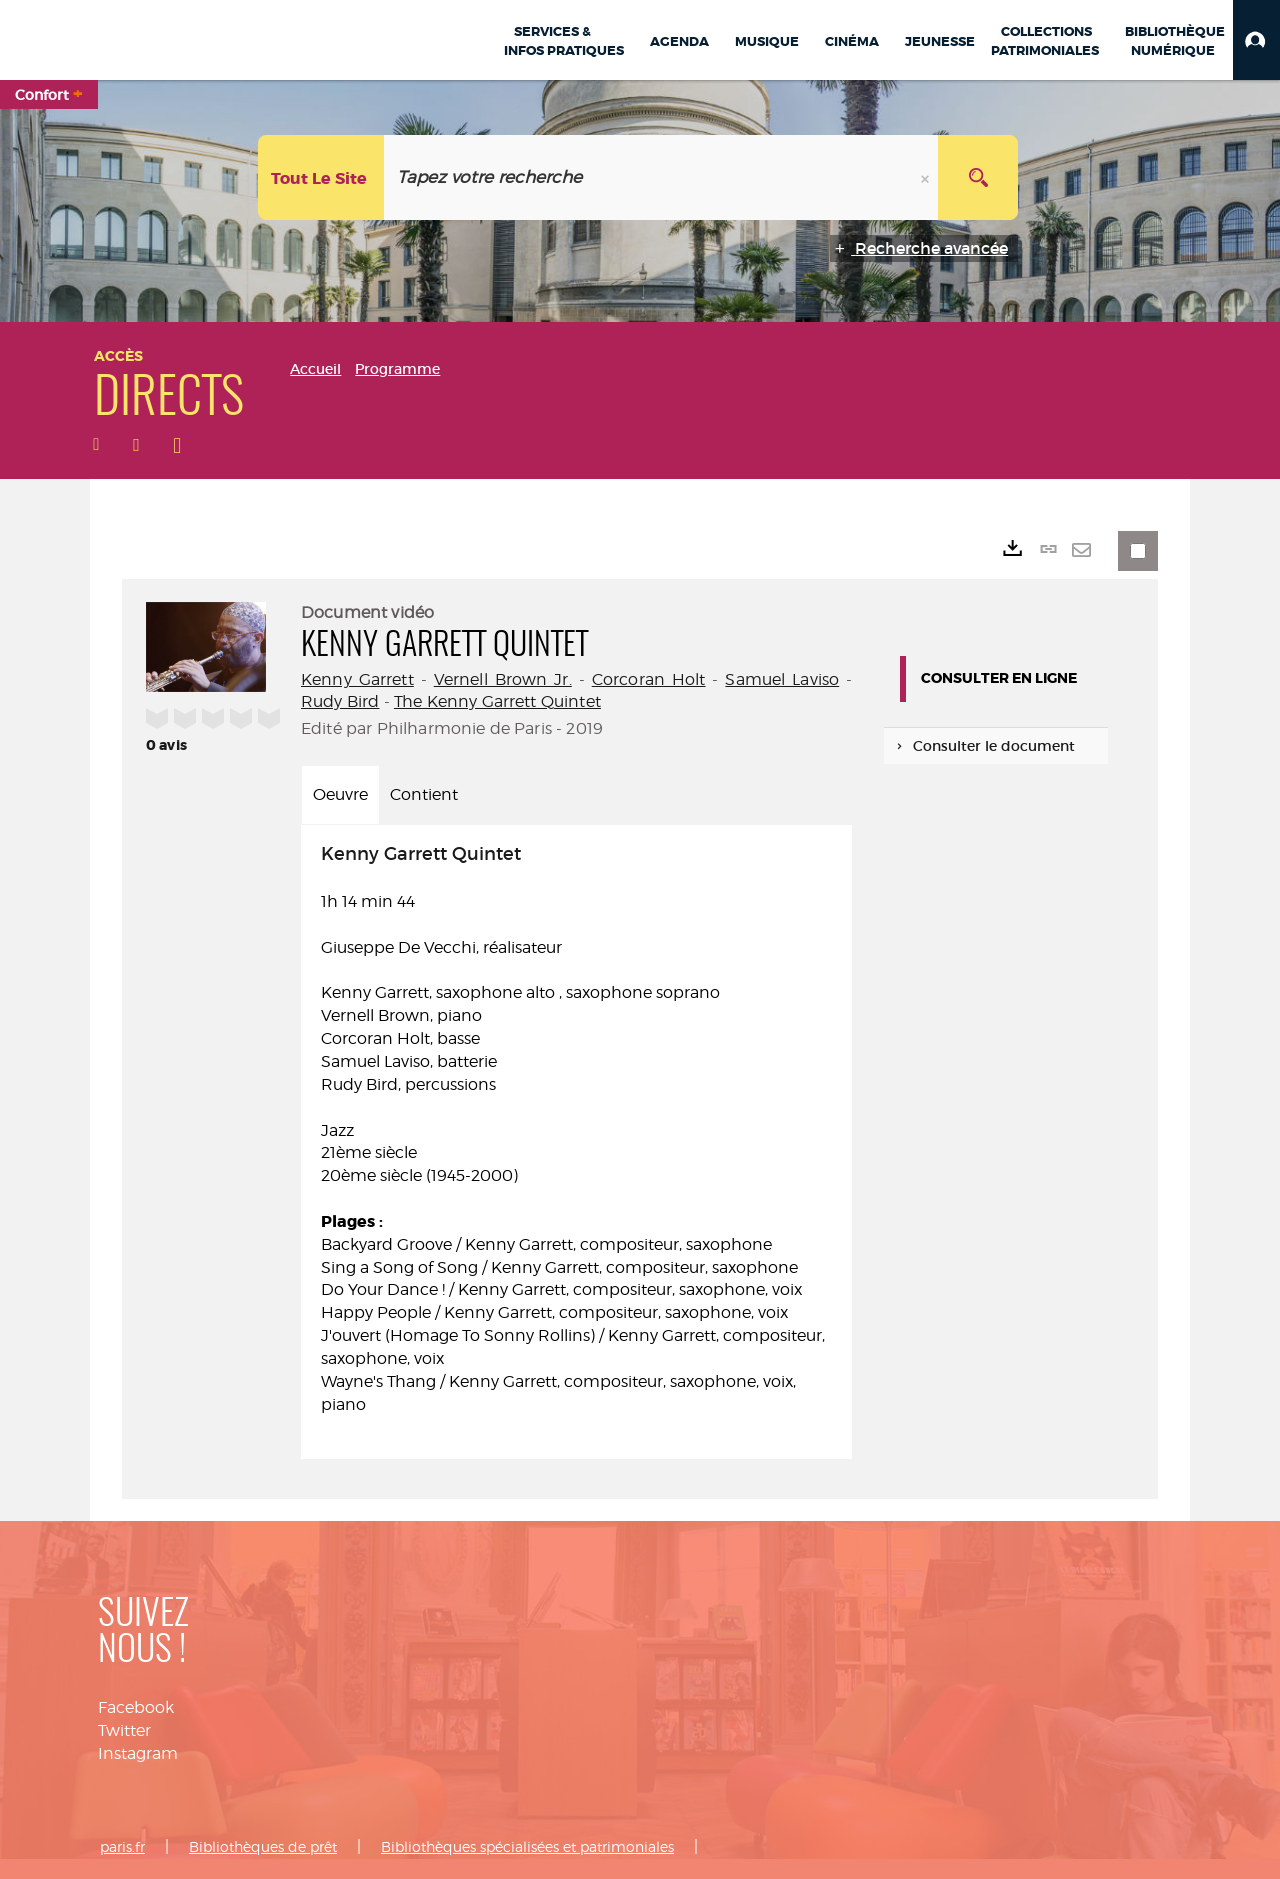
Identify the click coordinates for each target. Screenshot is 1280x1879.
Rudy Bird (340, 701)
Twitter (124, 1730)
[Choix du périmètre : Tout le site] (321, 177)
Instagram (138, 1753)
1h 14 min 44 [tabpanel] (576, 1130)
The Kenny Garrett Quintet (497, 701)
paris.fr (122, 1846)
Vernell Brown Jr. (503, 679)
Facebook (136, 1707)
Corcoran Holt (649, 679)
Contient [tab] (424, 794)
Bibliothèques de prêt (263, 1846)
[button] (1256, 40)
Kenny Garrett (357, 679)
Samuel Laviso (782, 679)
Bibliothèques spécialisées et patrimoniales (527, 1846)
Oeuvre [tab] (340, 794)
